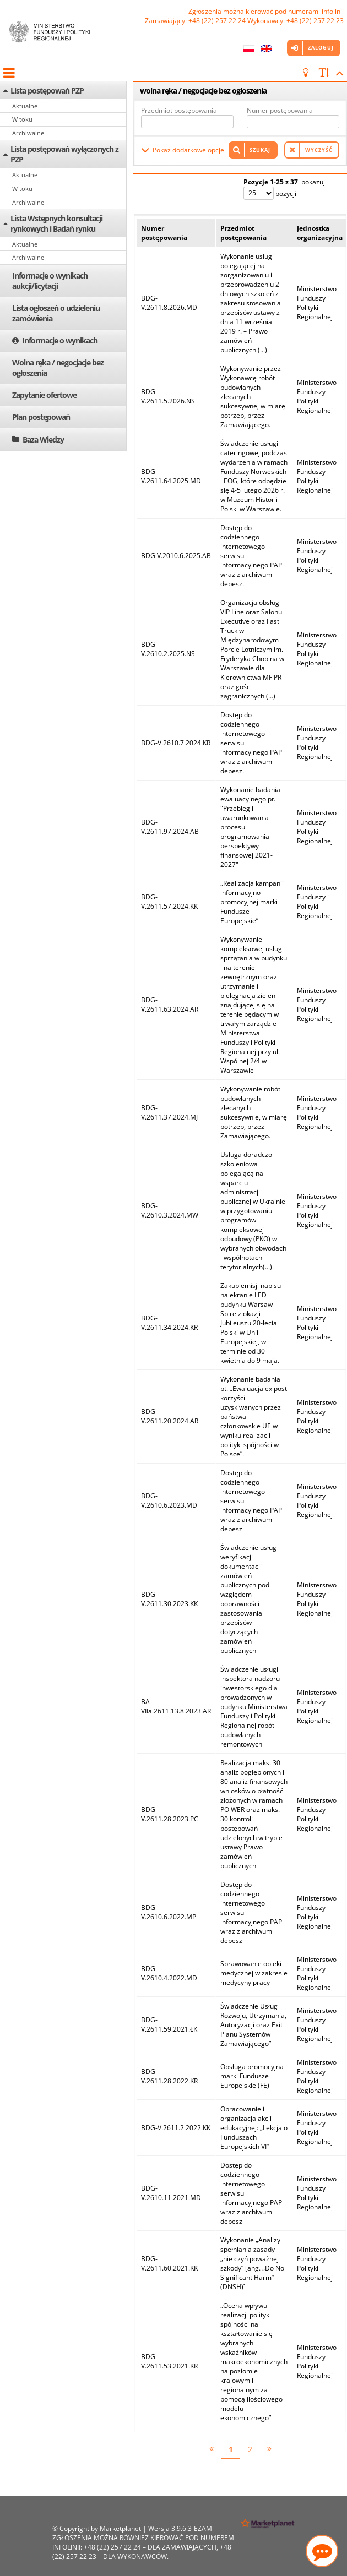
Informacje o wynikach (59, 340)
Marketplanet (120, 2528)
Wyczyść (319, 150)
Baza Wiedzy (43, 439)
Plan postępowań (41, 417)
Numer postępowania (280, 110)
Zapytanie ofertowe (44, 395)
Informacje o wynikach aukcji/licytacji (50, 280)
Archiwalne (28, 133)
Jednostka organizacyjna (320, 232)
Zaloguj (321, 47)
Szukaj (260, 150)
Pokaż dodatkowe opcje (188, 150)
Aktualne (24, 106)
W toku (22, 119)
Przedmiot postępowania (179, 110)
